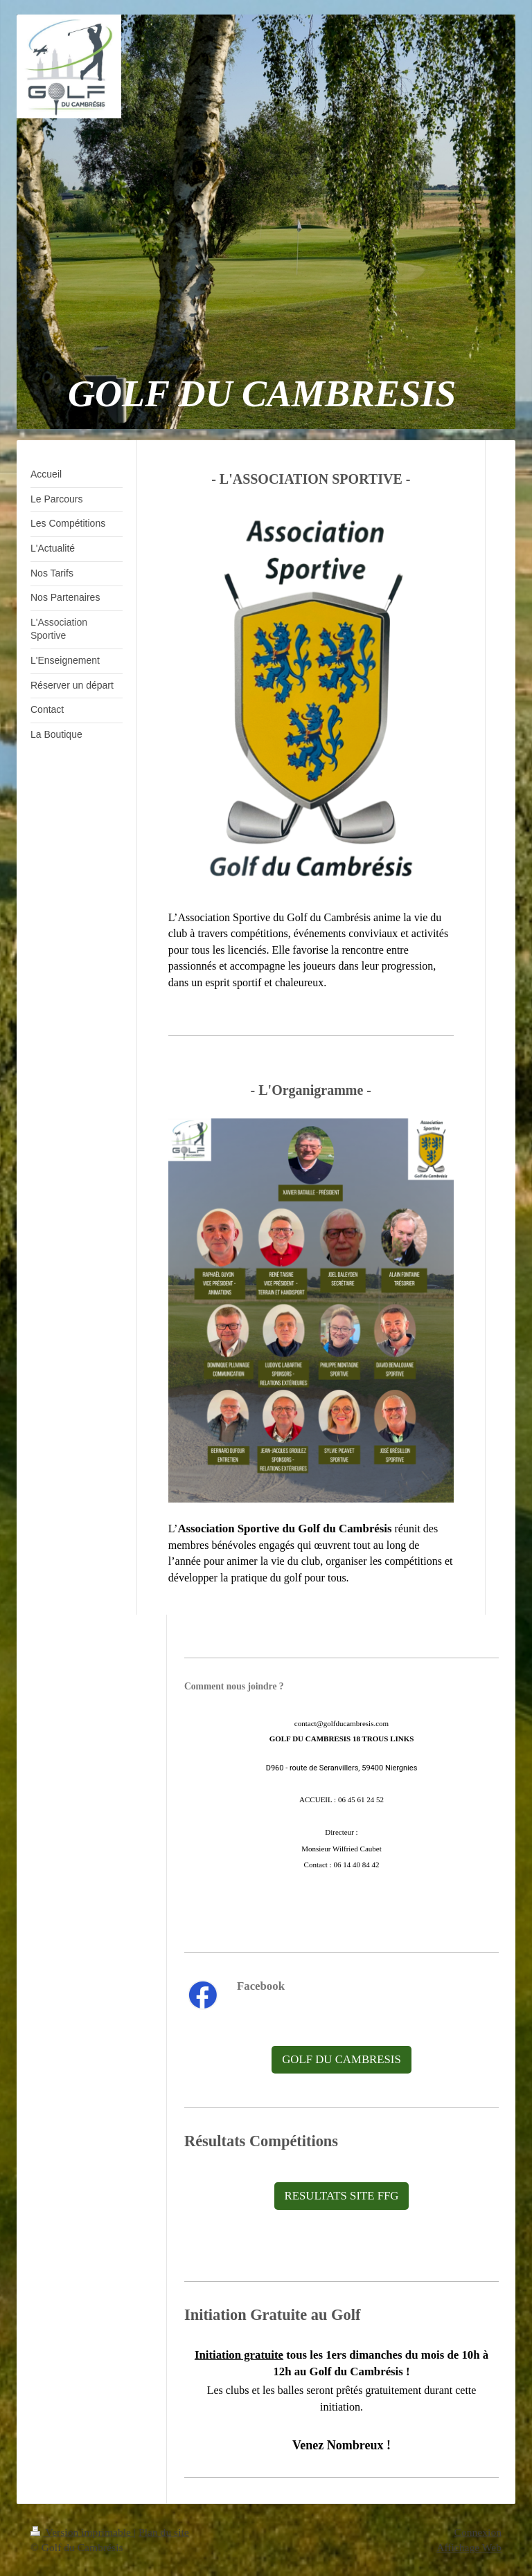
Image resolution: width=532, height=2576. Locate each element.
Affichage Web (469, 2547)
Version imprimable (82, 2532)
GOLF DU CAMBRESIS (341, 2059)
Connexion (478, 2532)
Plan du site (164, 2532)
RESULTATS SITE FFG (342, 2195)
